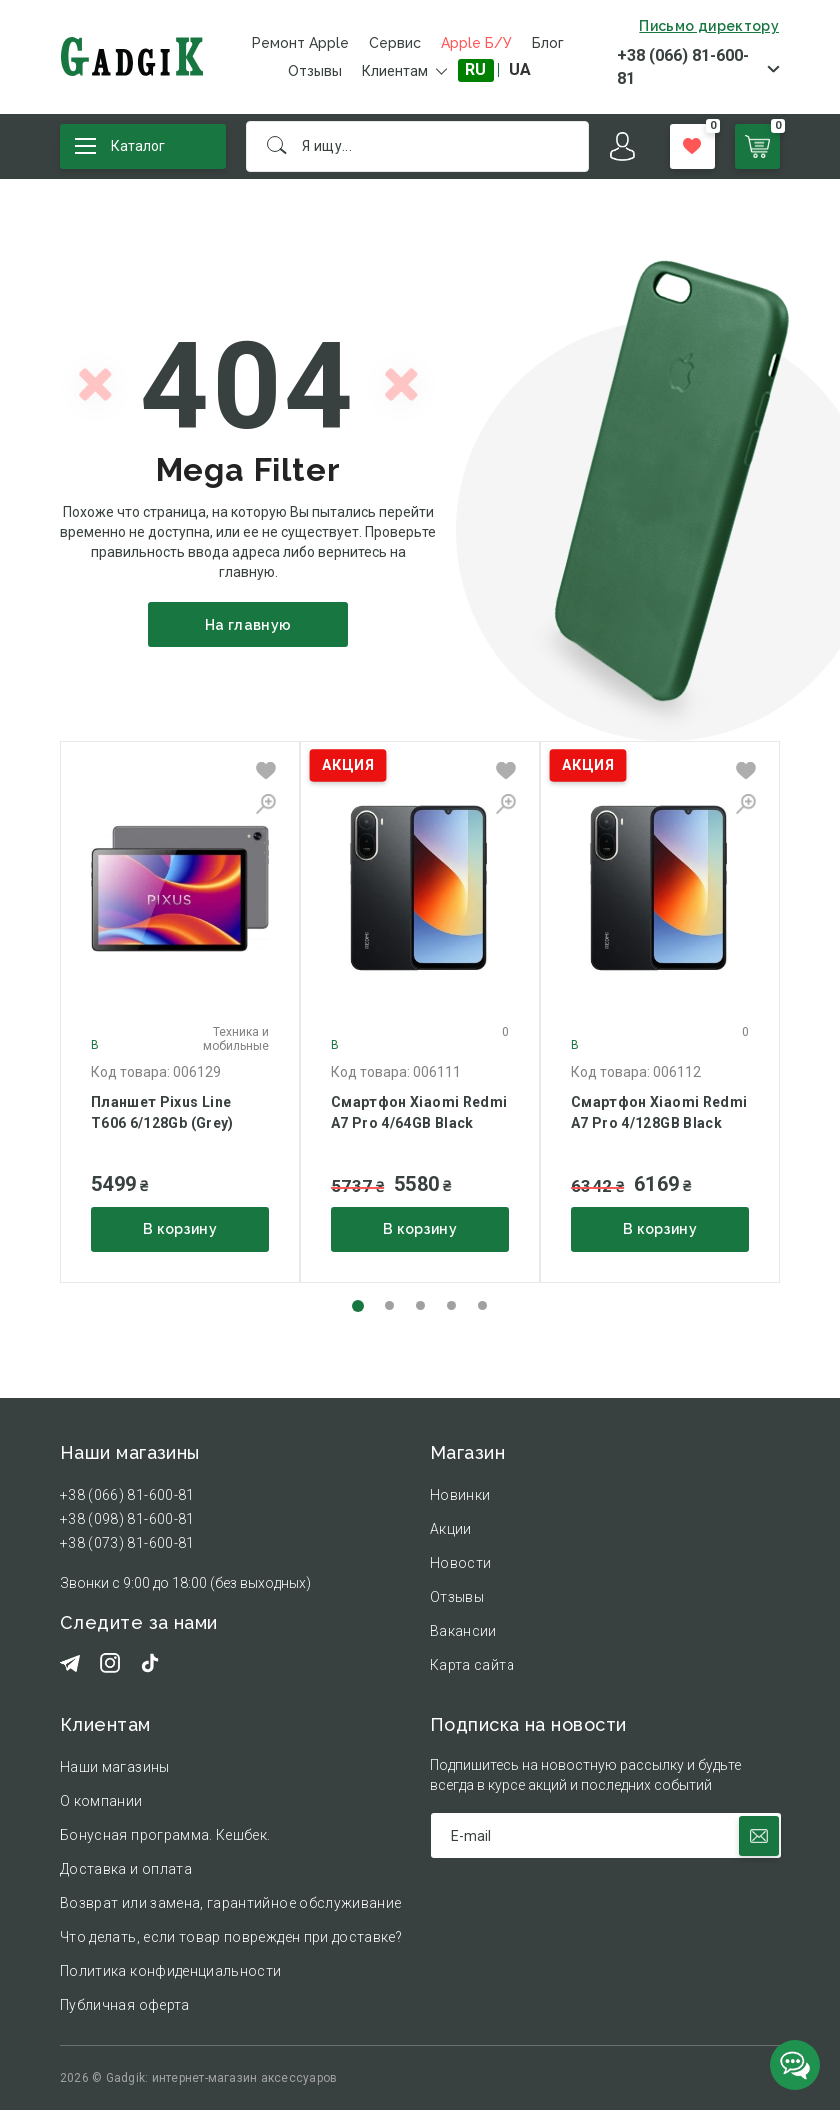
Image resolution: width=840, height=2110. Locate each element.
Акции (451, 1529)
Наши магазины (115, 1767)
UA (520, 69)
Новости (460, 1563)
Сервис (395, 43)
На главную (248, 625)
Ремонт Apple (300, 43)
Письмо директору (709, 26)
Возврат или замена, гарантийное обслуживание (230, 1903)
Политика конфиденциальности (170, 1971)
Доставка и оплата (126, 1869)
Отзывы (315, 71)
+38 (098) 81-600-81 (127, 1519)
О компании (101, 1801)
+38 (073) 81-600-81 (127, 1543)
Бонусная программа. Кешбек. (165, 1835)
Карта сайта (472, 1665)
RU (475, 69)
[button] (358, 1306)
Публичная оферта (125, 2005)
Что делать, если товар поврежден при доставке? (231, 1937)
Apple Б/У (476, 43)
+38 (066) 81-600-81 (683, 67)
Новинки (460, 1495)
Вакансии (463, 1631)
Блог (548, 43)
